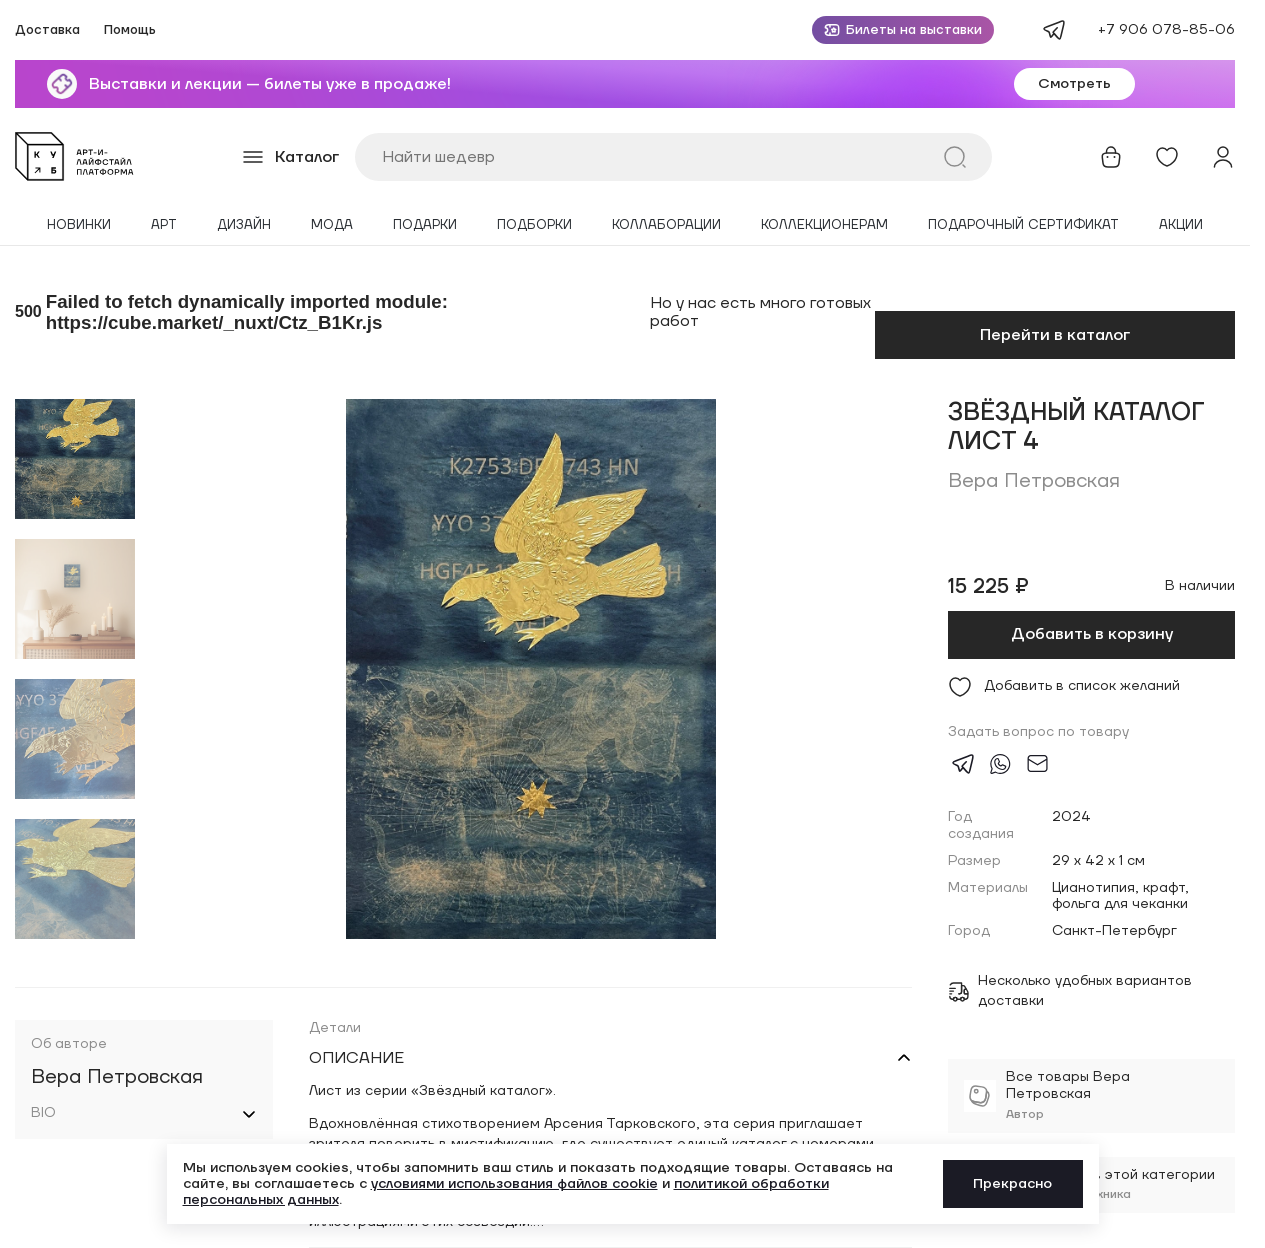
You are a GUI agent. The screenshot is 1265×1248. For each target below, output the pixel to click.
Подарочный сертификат (1023, 225)
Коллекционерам (824, 225)
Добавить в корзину (1092, 634)
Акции (1181, 225)
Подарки (425, 225)
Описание (356, 1058)
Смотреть (1074, 84)
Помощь (130, 30)
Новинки (79, 225)
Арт (164, 225)
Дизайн (244, 225)
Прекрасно (1012, 1184)
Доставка (47, 30)
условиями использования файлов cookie (514, 1184)
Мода (332, 225)
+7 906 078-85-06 (1166, 30)
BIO (43, 1113)
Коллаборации (666, 225)
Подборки (534, 225)
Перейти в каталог (1055, 335)
